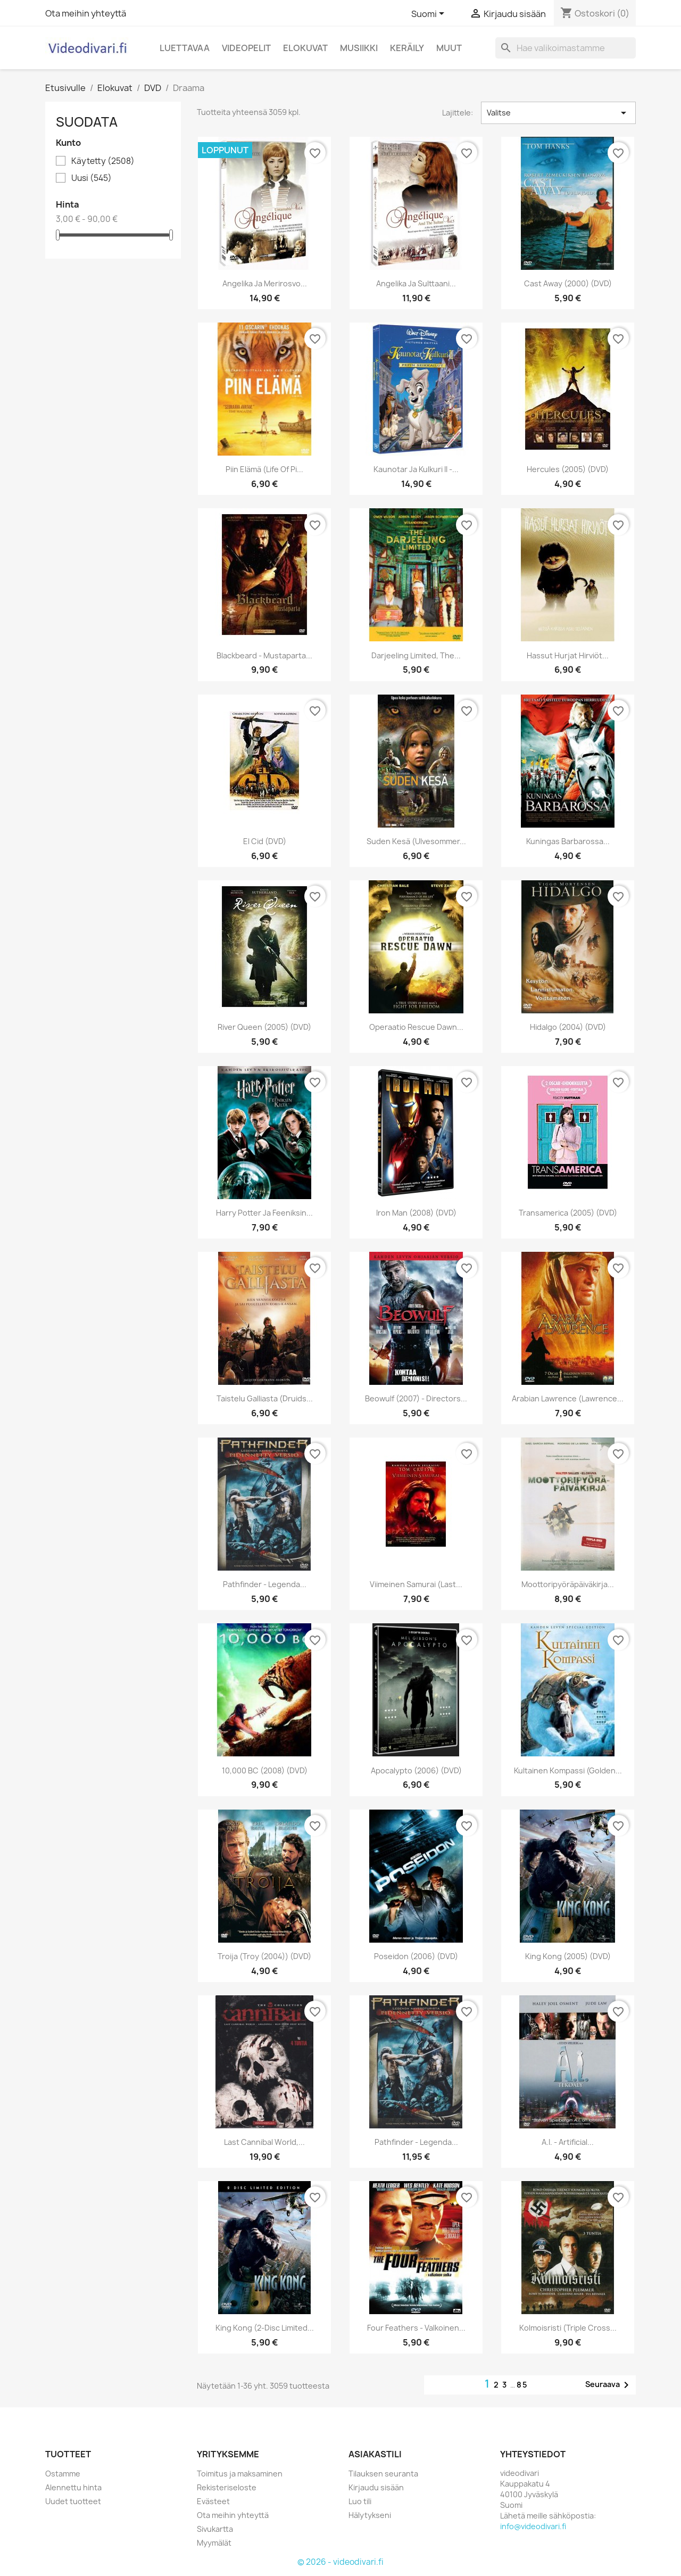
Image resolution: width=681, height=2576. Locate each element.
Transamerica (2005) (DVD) (568, 1213)
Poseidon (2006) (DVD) (416, 1956)
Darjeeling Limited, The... (416, 655)
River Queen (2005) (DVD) (264, 1027)
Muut (449, 48)
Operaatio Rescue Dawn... (416, 1027)
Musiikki (359, 48)
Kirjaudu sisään (376, 2487)
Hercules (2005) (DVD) (568, 469)
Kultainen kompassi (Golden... (568, 1770)
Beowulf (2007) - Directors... (416, 1398)
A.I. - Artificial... (568, 2142)
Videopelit (246, 48)
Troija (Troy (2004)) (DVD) (264, 1956)
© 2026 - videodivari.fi (340, 2561)
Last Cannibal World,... (264, 2142)
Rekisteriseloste (226, 2487)
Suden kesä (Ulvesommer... (416, 841)
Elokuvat (305, 48)
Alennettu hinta (73, 2487)
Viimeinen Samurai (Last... (416, 1584)
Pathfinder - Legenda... (264, 1584)
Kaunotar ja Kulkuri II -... (416, 469)
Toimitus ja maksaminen (240, 2473)
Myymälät (214, 2543)
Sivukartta (215, 2529)
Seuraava (609, 2385)
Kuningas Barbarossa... (568, 841)
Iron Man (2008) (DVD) (416, 1213)
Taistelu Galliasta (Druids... (265, 1398)
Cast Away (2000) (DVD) (568, 283)
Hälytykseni (369, 2515)
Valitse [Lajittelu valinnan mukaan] (558, 112)
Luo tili (359, 2501)
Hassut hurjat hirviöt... (568, 655)
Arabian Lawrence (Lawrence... (568, 1398)
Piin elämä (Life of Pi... (264, 469)
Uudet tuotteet (73, 2501)
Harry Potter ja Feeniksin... (264, 1213)
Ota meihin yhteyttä (85, 13)
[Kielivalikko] (429, 14)
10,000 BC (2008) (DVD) (265, 1770)
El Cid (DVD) (264, 841)
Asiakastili (375, 2454)
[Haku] (565, 48)
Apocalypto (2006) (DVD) (416, 1770)
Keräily (407, 48)
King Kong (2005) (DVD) (568, 1956)
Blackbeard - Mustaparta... (264, 655)
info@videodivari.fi (533, 2526)
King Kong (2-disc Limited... (264, 2328)
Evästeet (213, 2501)
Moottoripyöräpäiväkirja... (567, 1584)
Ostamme (62, 2473)
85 (522, 2385)
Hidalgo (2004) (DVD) (568, 1027)
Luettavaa (185, 48)
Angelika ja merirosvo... (264, 283)
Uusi (91, 178)
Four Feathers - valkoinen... (416, 2328)
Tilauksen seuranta (383, 2473)
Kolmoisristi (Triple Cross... (568, 2328)
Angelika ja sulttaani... (416, 283)
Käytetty (103, 161)
